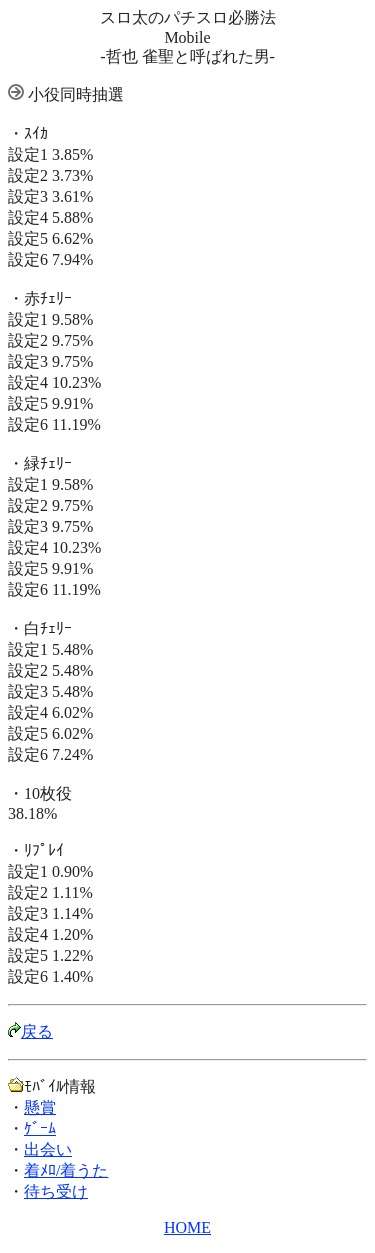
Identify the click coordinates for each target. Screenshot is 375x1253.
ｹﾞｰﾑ (40, 1128)
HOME (187, 1227)
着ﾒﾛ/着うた (66, 1170)
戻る (37, 1031)
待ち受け (56, 1191)
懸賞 (40, 1107)
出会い (48, 1149)
